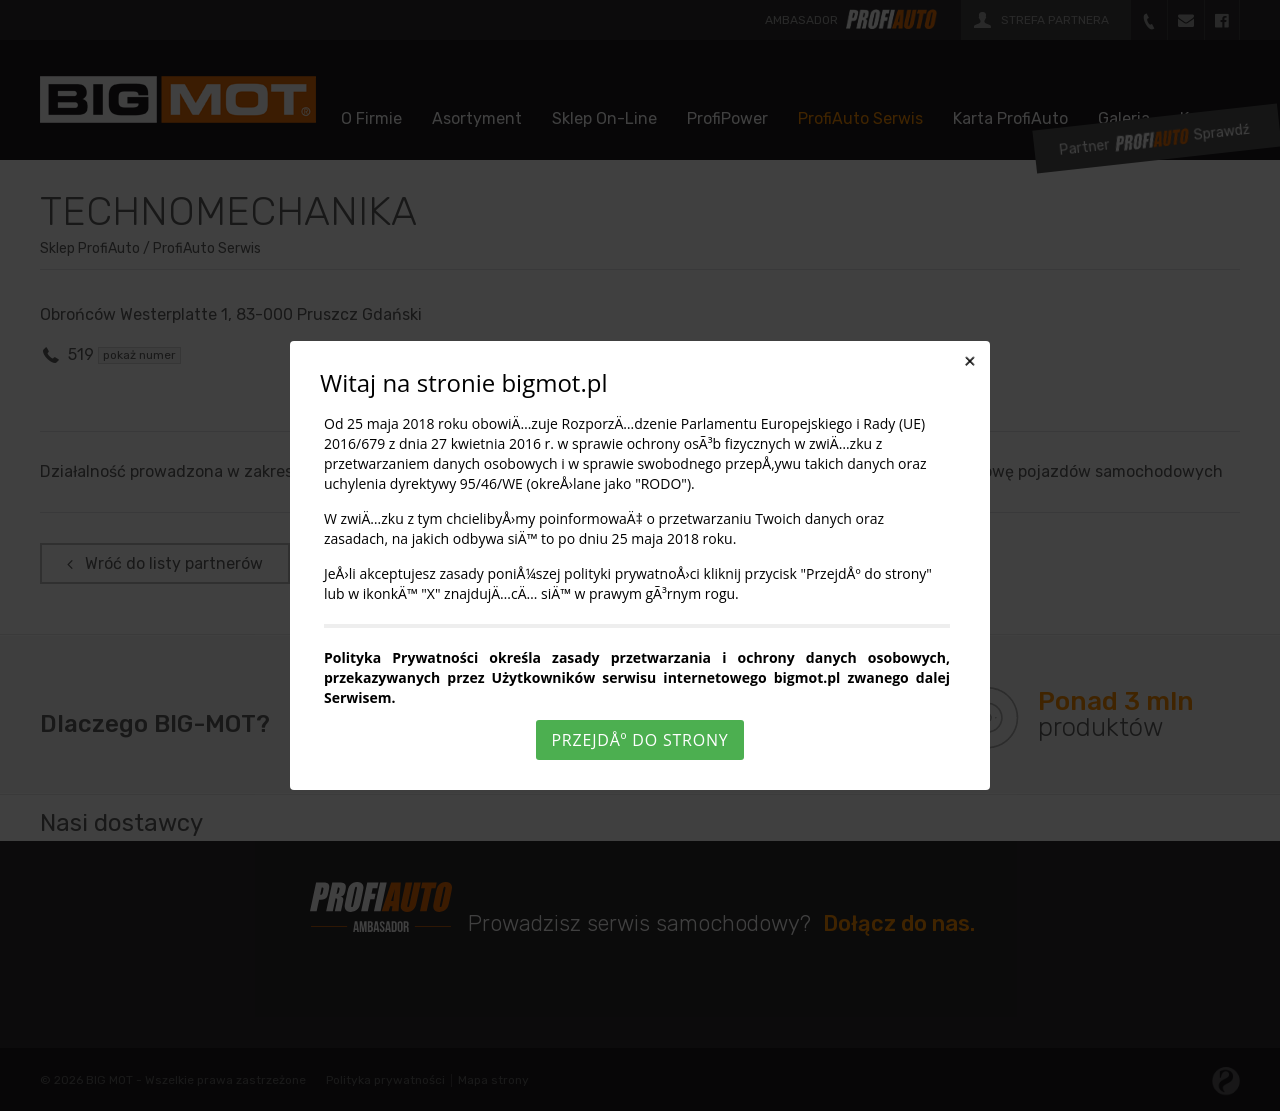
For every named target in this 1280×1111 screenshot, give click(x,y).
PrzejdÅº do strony (639, 740)
